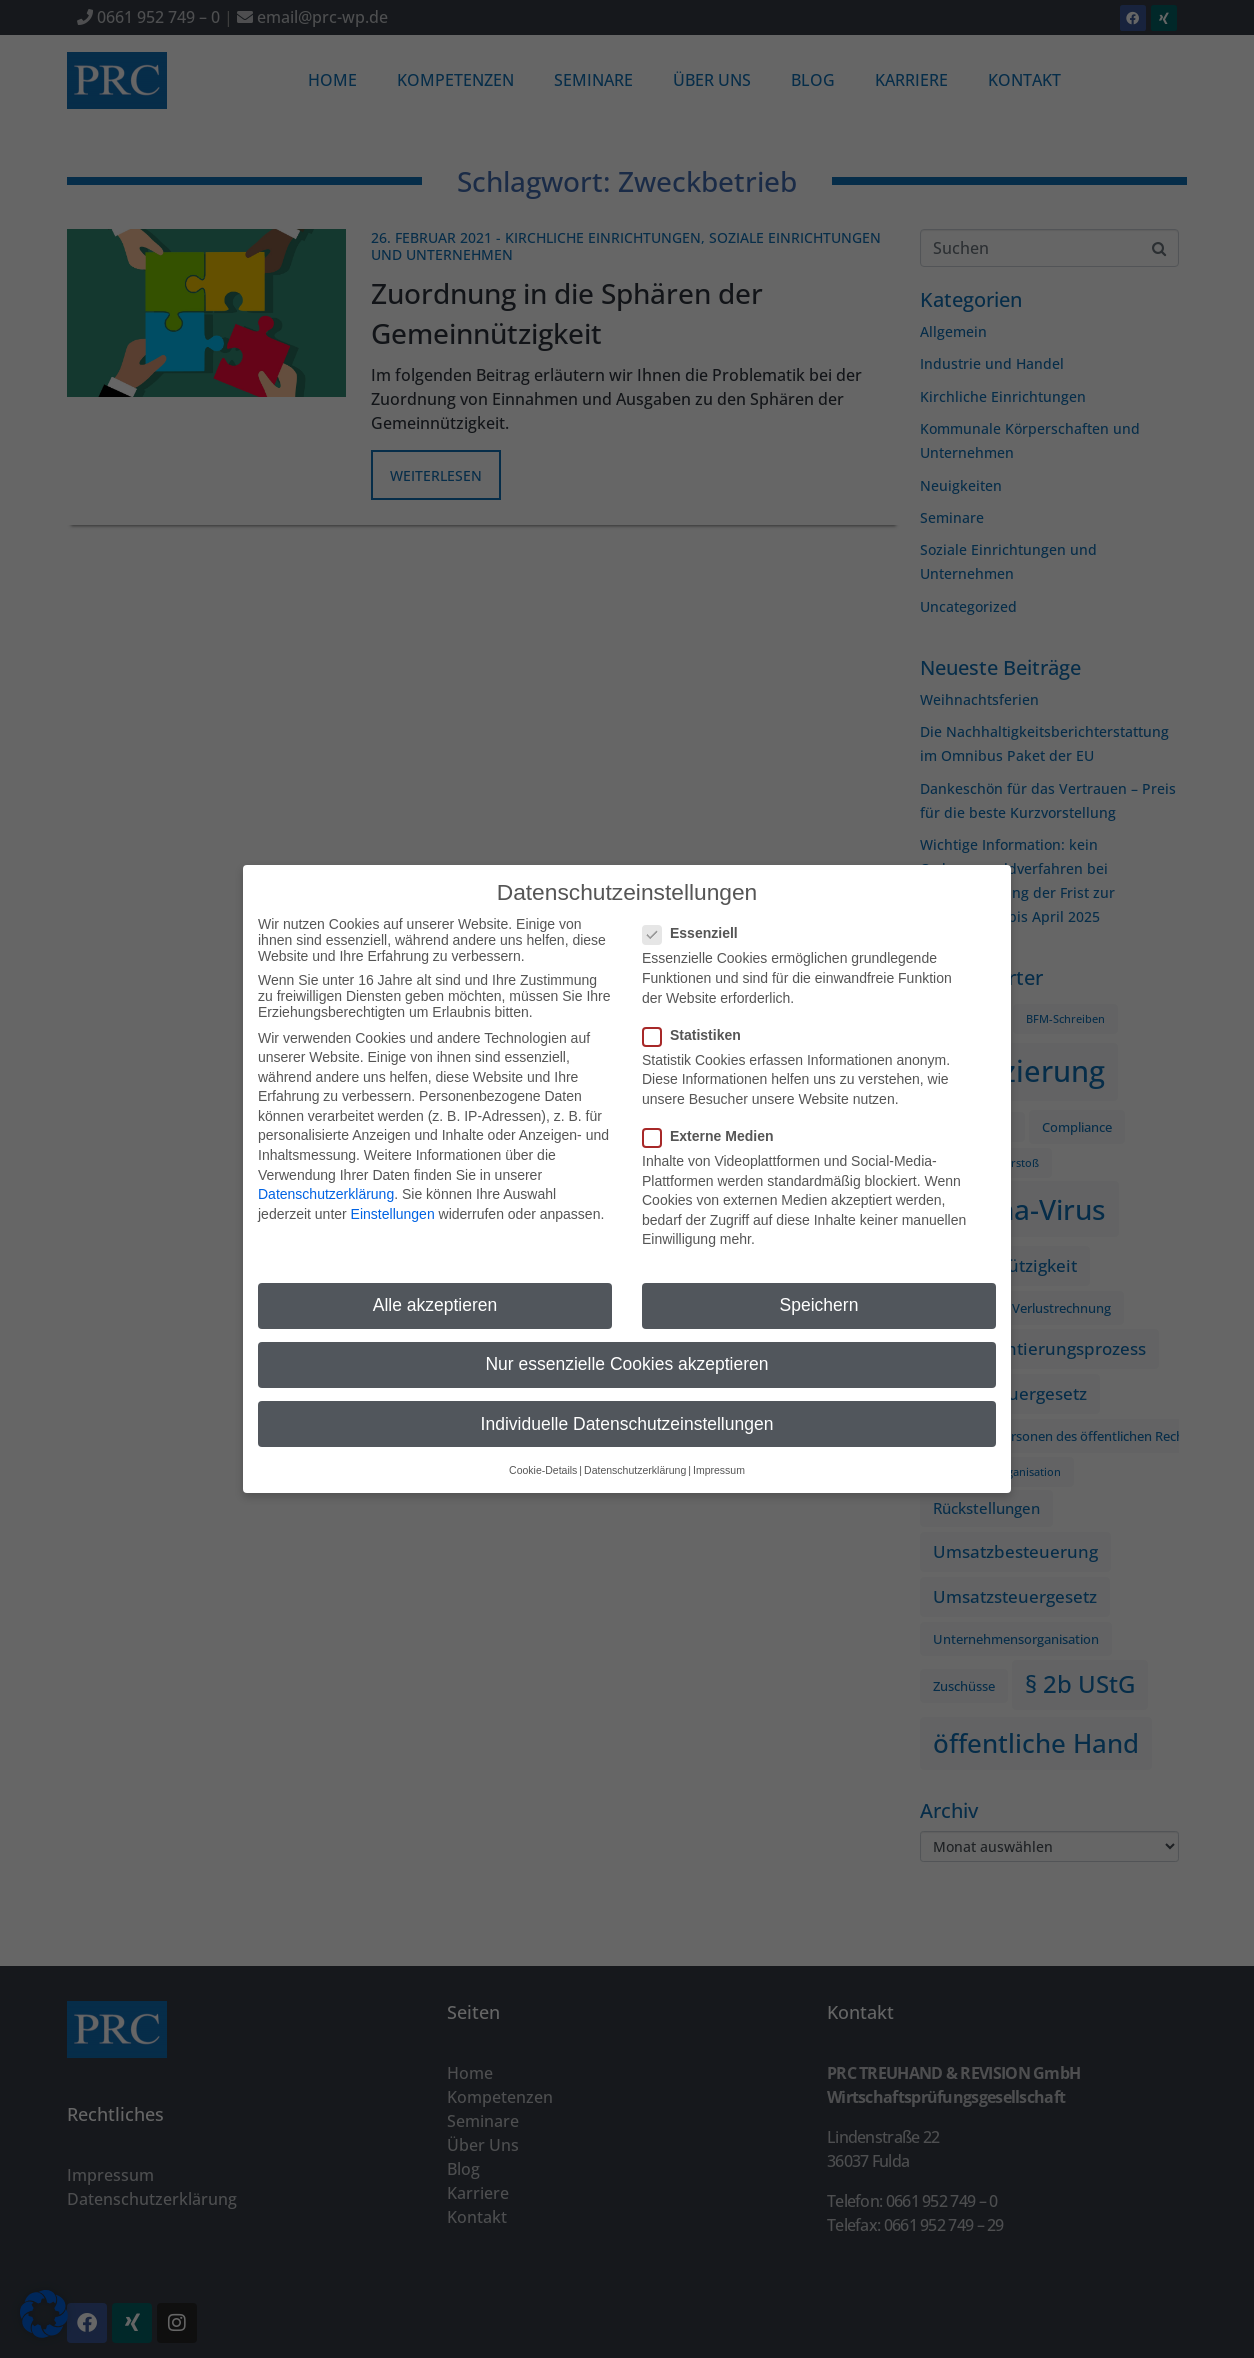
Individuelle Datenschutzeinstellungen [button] (627, 1413)
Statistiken (698, 1024)
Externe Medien (714, 1126)
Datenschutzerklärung (326, 1184)
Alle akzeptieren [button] (435, 1295)
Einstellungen (393, 1203)
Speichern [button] (819, 1295)
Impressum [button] (719, 1459)
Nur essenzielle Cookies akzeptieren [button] (626, 1354)
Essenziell (696, 923)
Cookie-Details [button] (543, 1459)
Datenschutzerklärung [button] (635, 1459)
